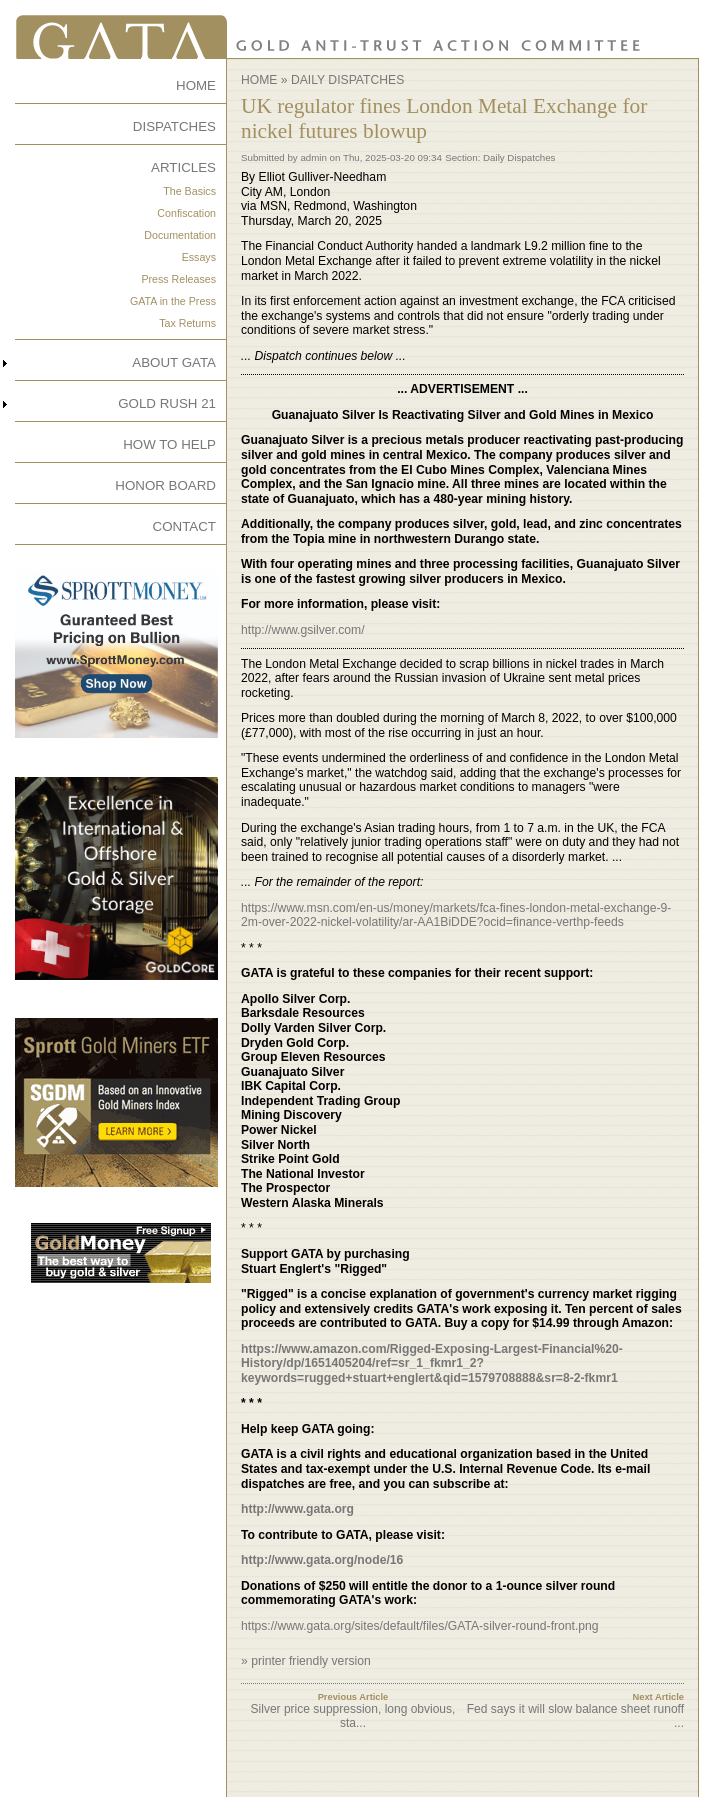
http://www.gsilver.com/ (303, 630)
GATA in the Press (173, 301)
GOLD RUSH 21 (167, 403)
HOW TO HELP (169, 444)
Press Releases (178, 279)
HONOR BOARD (165, 485)
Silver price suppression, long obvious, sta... (353, 1716)
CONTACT (184, 526)
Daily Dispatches (347, 80)
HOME (196, 85)
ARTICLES (183, 167)
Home (259, 80)
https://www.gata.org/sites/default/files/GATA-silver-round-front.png (420, 1626)
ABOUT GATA (174, 362)
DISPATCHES (174, 126)
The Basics (189, 191)
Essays (199, 257)
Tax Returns (187, 323)
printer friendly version (311, 1661)
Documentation (180, 235)
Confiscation (186, 213)
